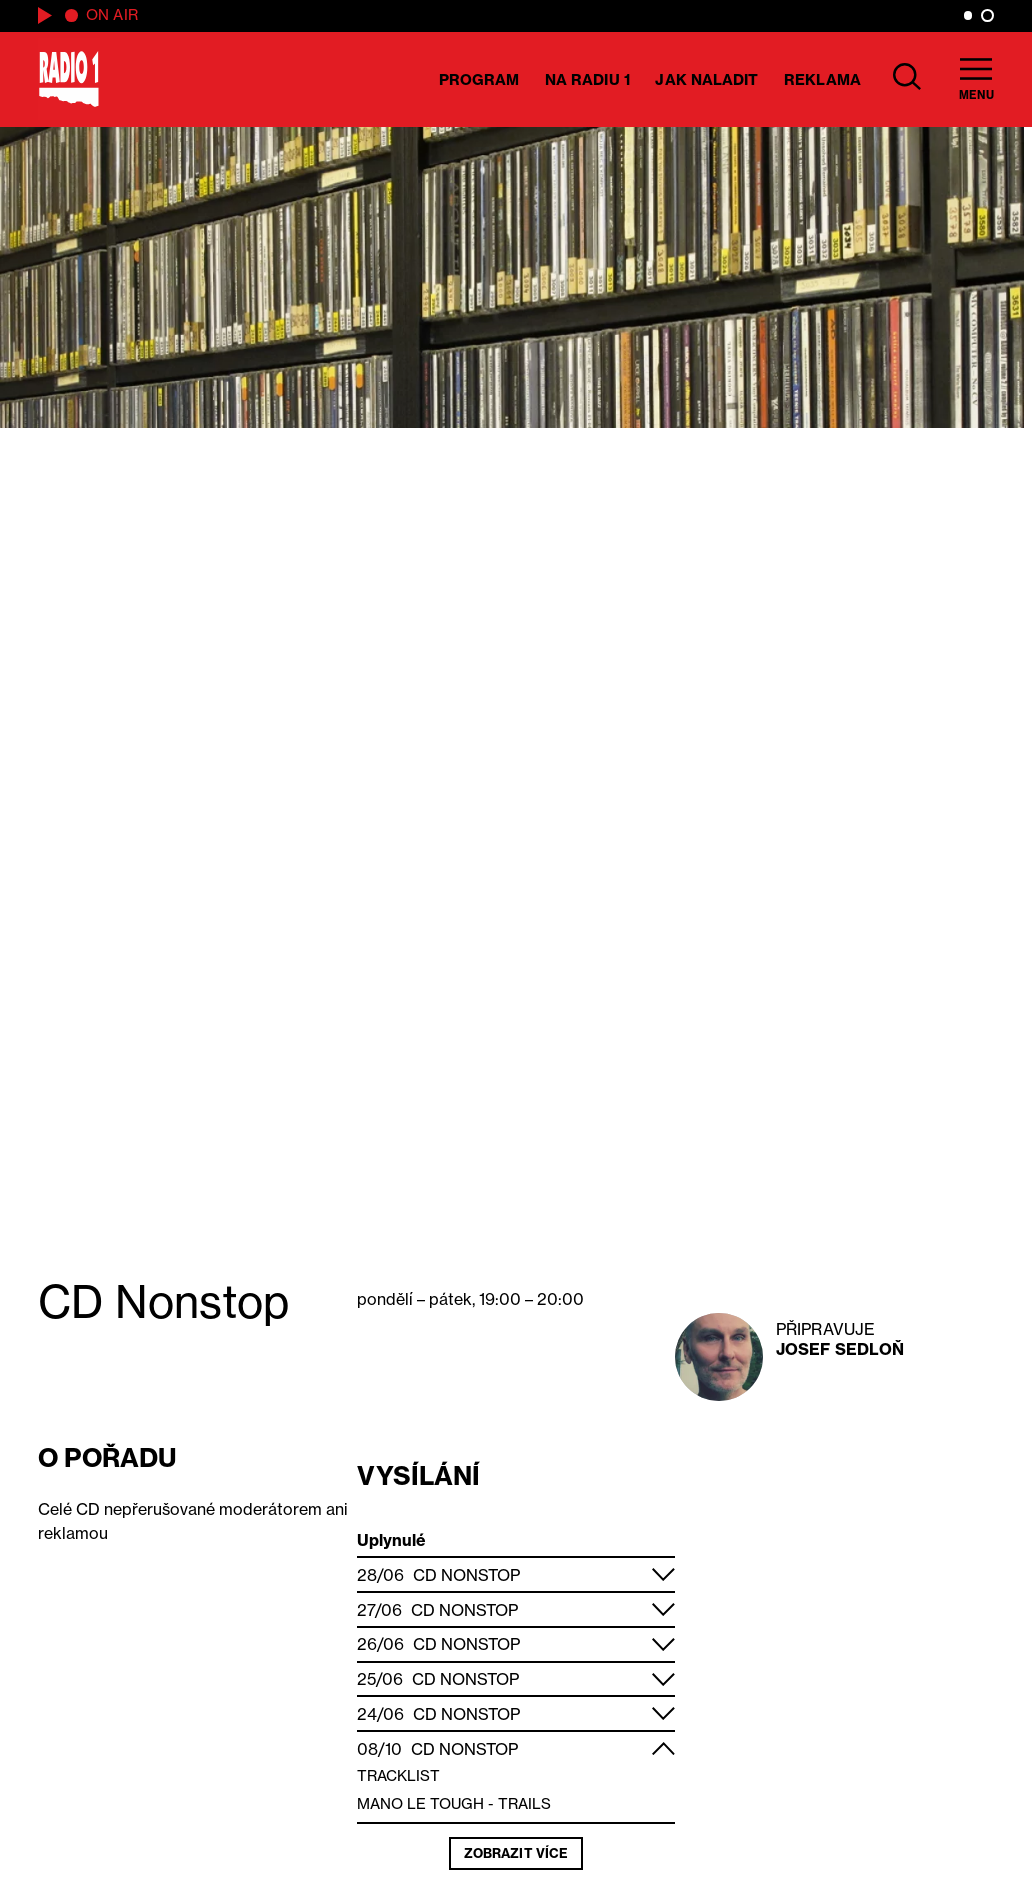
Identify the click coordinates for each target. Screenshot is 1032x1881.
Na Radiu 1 (587, 79)
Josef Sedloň (840, 1349)
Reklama (822, 79)
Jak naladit (706, 79)
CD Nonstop (467, 1575)
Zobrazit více (516, 1853)
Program (479, 79)
